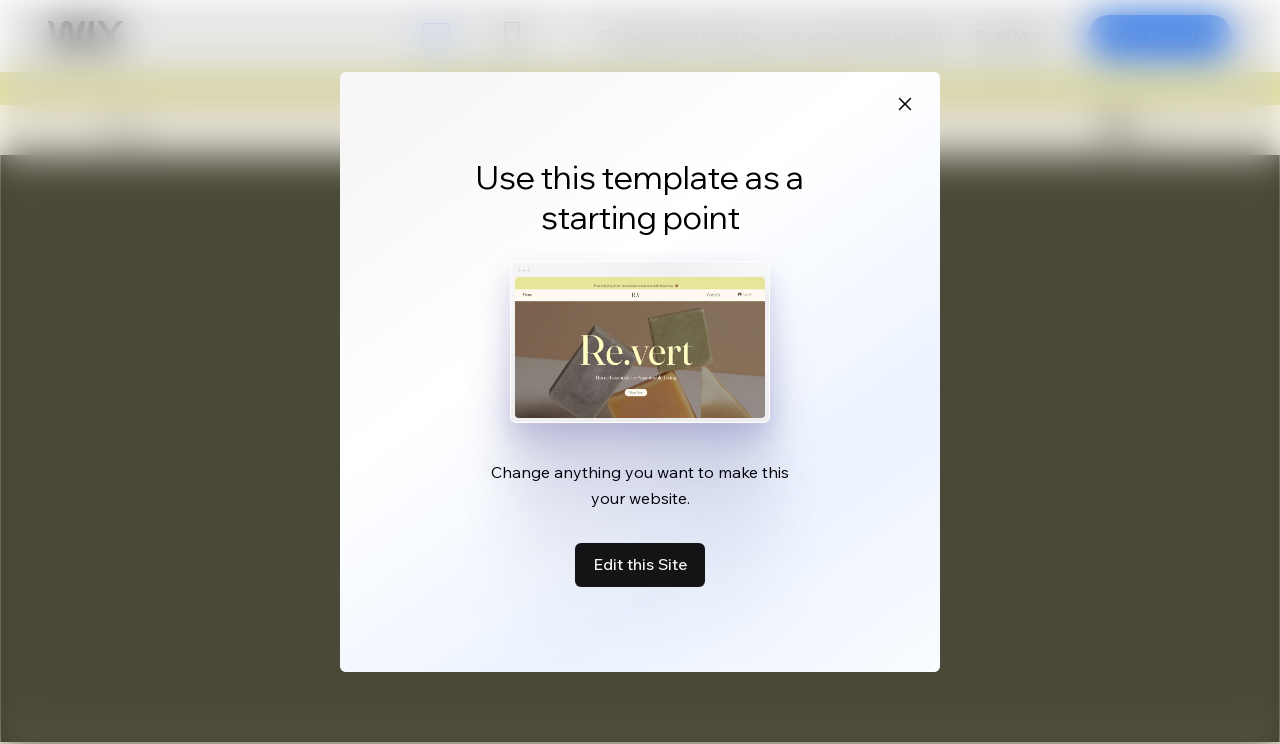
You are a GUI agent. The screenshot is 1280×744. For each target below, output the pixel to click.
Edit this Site (640, 564)
